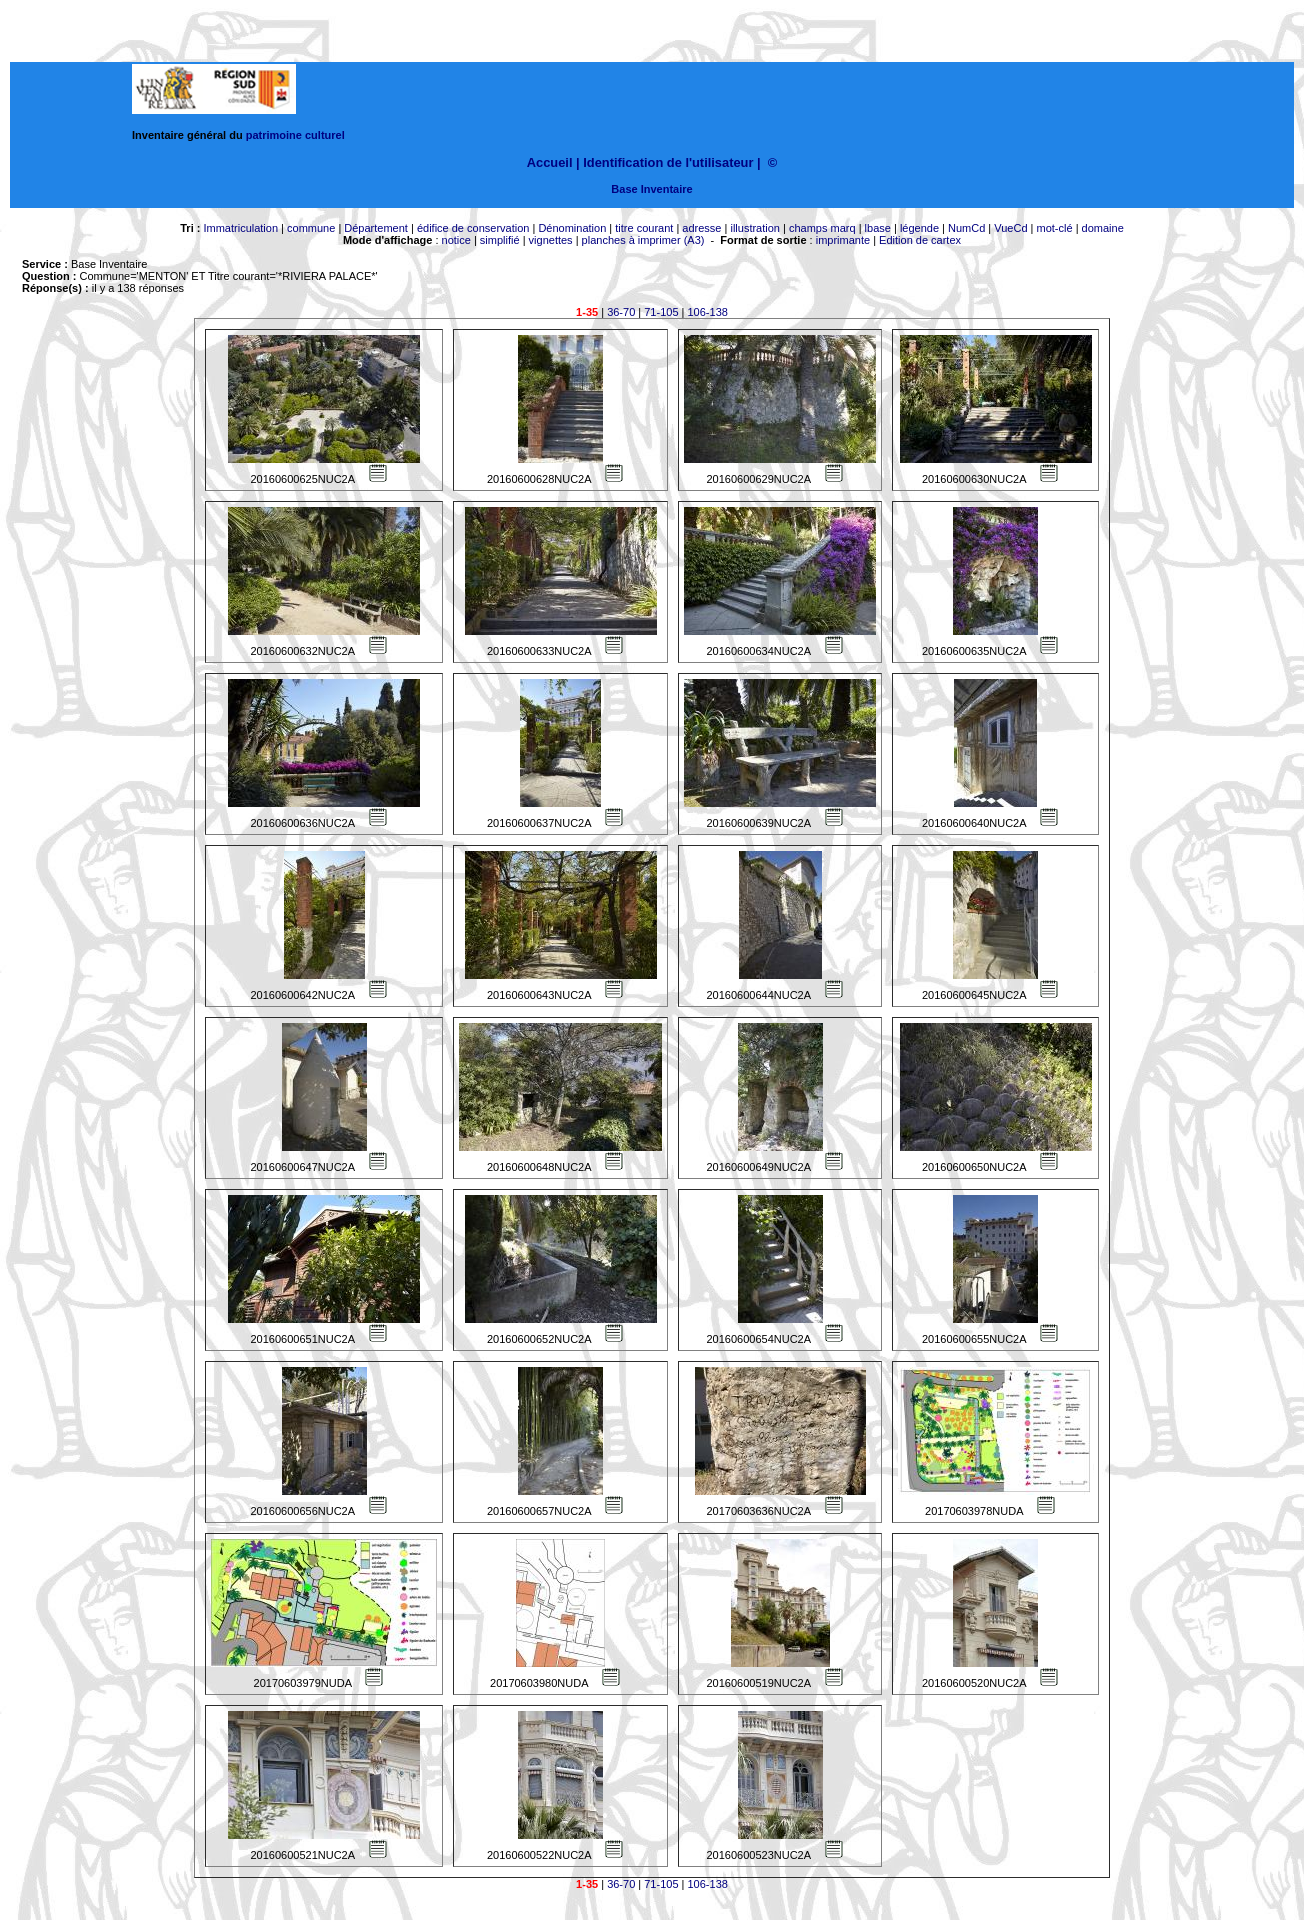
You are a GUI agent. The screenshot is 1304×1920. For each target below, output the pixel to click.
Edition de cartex (920, 240)
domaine (1103, 228)
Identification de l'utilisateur (668, 162)
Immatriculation (240, 228)
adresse (701, 228)
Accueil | (553, 162)
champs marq (822, 228)
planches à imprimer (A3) (643, 240)
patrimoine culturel (295, 135)
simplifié (500, 240)
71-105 (661, 312)
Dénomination (572, 228)
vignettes (551, 240)
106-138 (708, 312)
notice (456, 240)
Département (376, 228)
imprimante (843, 240)
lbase (878, 228)
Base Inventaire (651, 189)
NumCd (966, 228)
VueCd (1010, 228)
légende (919, 228)
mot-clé (1055, 228)
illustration (755, 228)
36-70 (621, 312)
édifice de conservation (473, 228)
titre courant (644, 228)
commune (311, 228)
